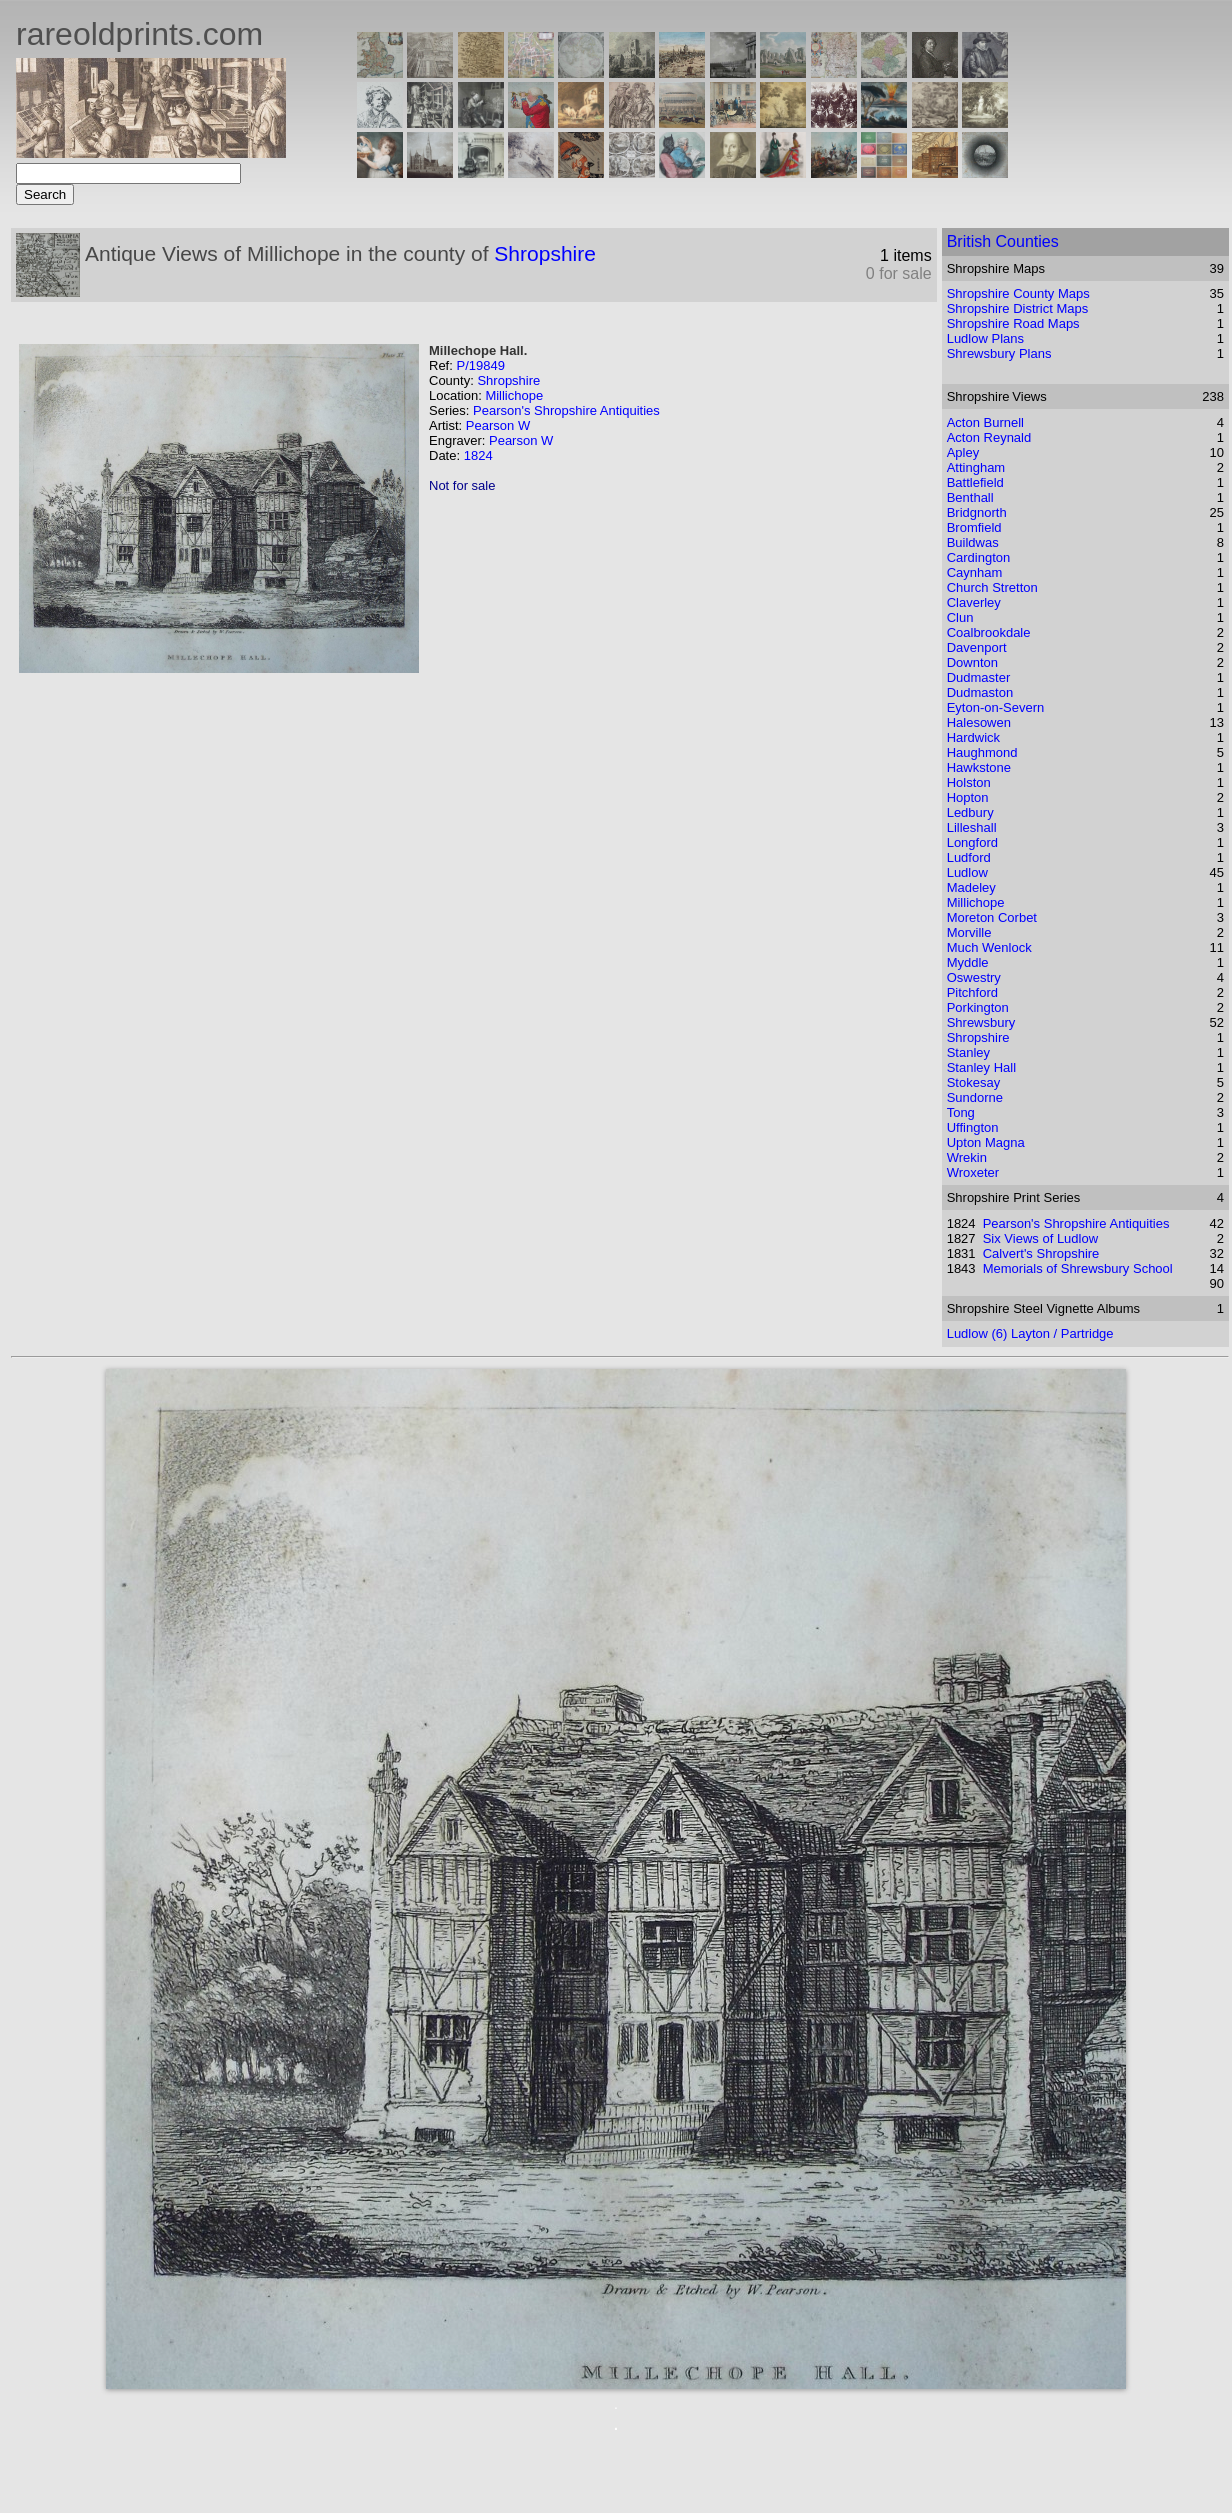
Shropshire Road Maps (1013, 323)
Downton (972, 662)
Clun (960, 617)
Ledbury (970, 812)
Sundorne (975, 1097)
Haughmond (982, 752)
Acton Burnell (985, 422)
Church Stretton (992, 587)
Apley (963, 452)
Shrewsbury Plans (999, 353)
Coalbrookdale (989, 632)
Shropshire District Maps (1018, 308)
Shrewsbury (981, 1022)
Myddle (968, 962)
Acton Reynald (989, 437)
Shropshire (545, 253)
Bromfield (974, 527)
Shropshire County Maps (1018, 293)
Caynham (975, 572)
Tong (961, 1112)
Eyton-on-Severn (996, 707)
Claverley (974, 602)
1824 (478, 455)
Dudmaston (980, 692)
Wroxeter (973, 1172)
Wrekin (967, 1157)
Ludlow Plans (985, 338)
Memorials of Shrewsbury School (1078, 1268)
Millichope (514, 395)
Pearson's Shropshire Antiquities (566, 410)
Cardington (979, 557)
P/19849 (480, 365)
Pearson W (498, 425)
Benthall (970, 497)
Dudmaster (979, 677)
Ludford (969, 857)
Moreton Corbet (992, 917)
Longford (972, 842)
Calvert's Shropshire (1041, 1253)
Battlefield (975, 482)
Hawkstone (979, 767)
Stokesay (973, 1082)
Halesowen (979, 722)
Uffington (973, 1127)
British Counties (1003, 241)
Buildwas (973, 542)
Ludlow (967, 872)
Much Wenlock (989, 947)
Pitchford (972, 992)
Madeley (971, 887)
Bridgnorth (977, 512)
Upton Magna (986, 1142)
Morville (969, 932)
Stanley (968, 1052)
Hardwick (973, 737)
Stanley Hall (981, 1067)
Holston (969, 782)
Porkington (978, 1007)
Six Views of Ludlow (1040, 1238)
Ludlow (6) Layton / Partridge (1030, 1333)
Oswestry (974, 977)
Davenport (977, 647)
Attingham (976, 467)
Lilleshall (972, 827)
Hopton (968, 797)
